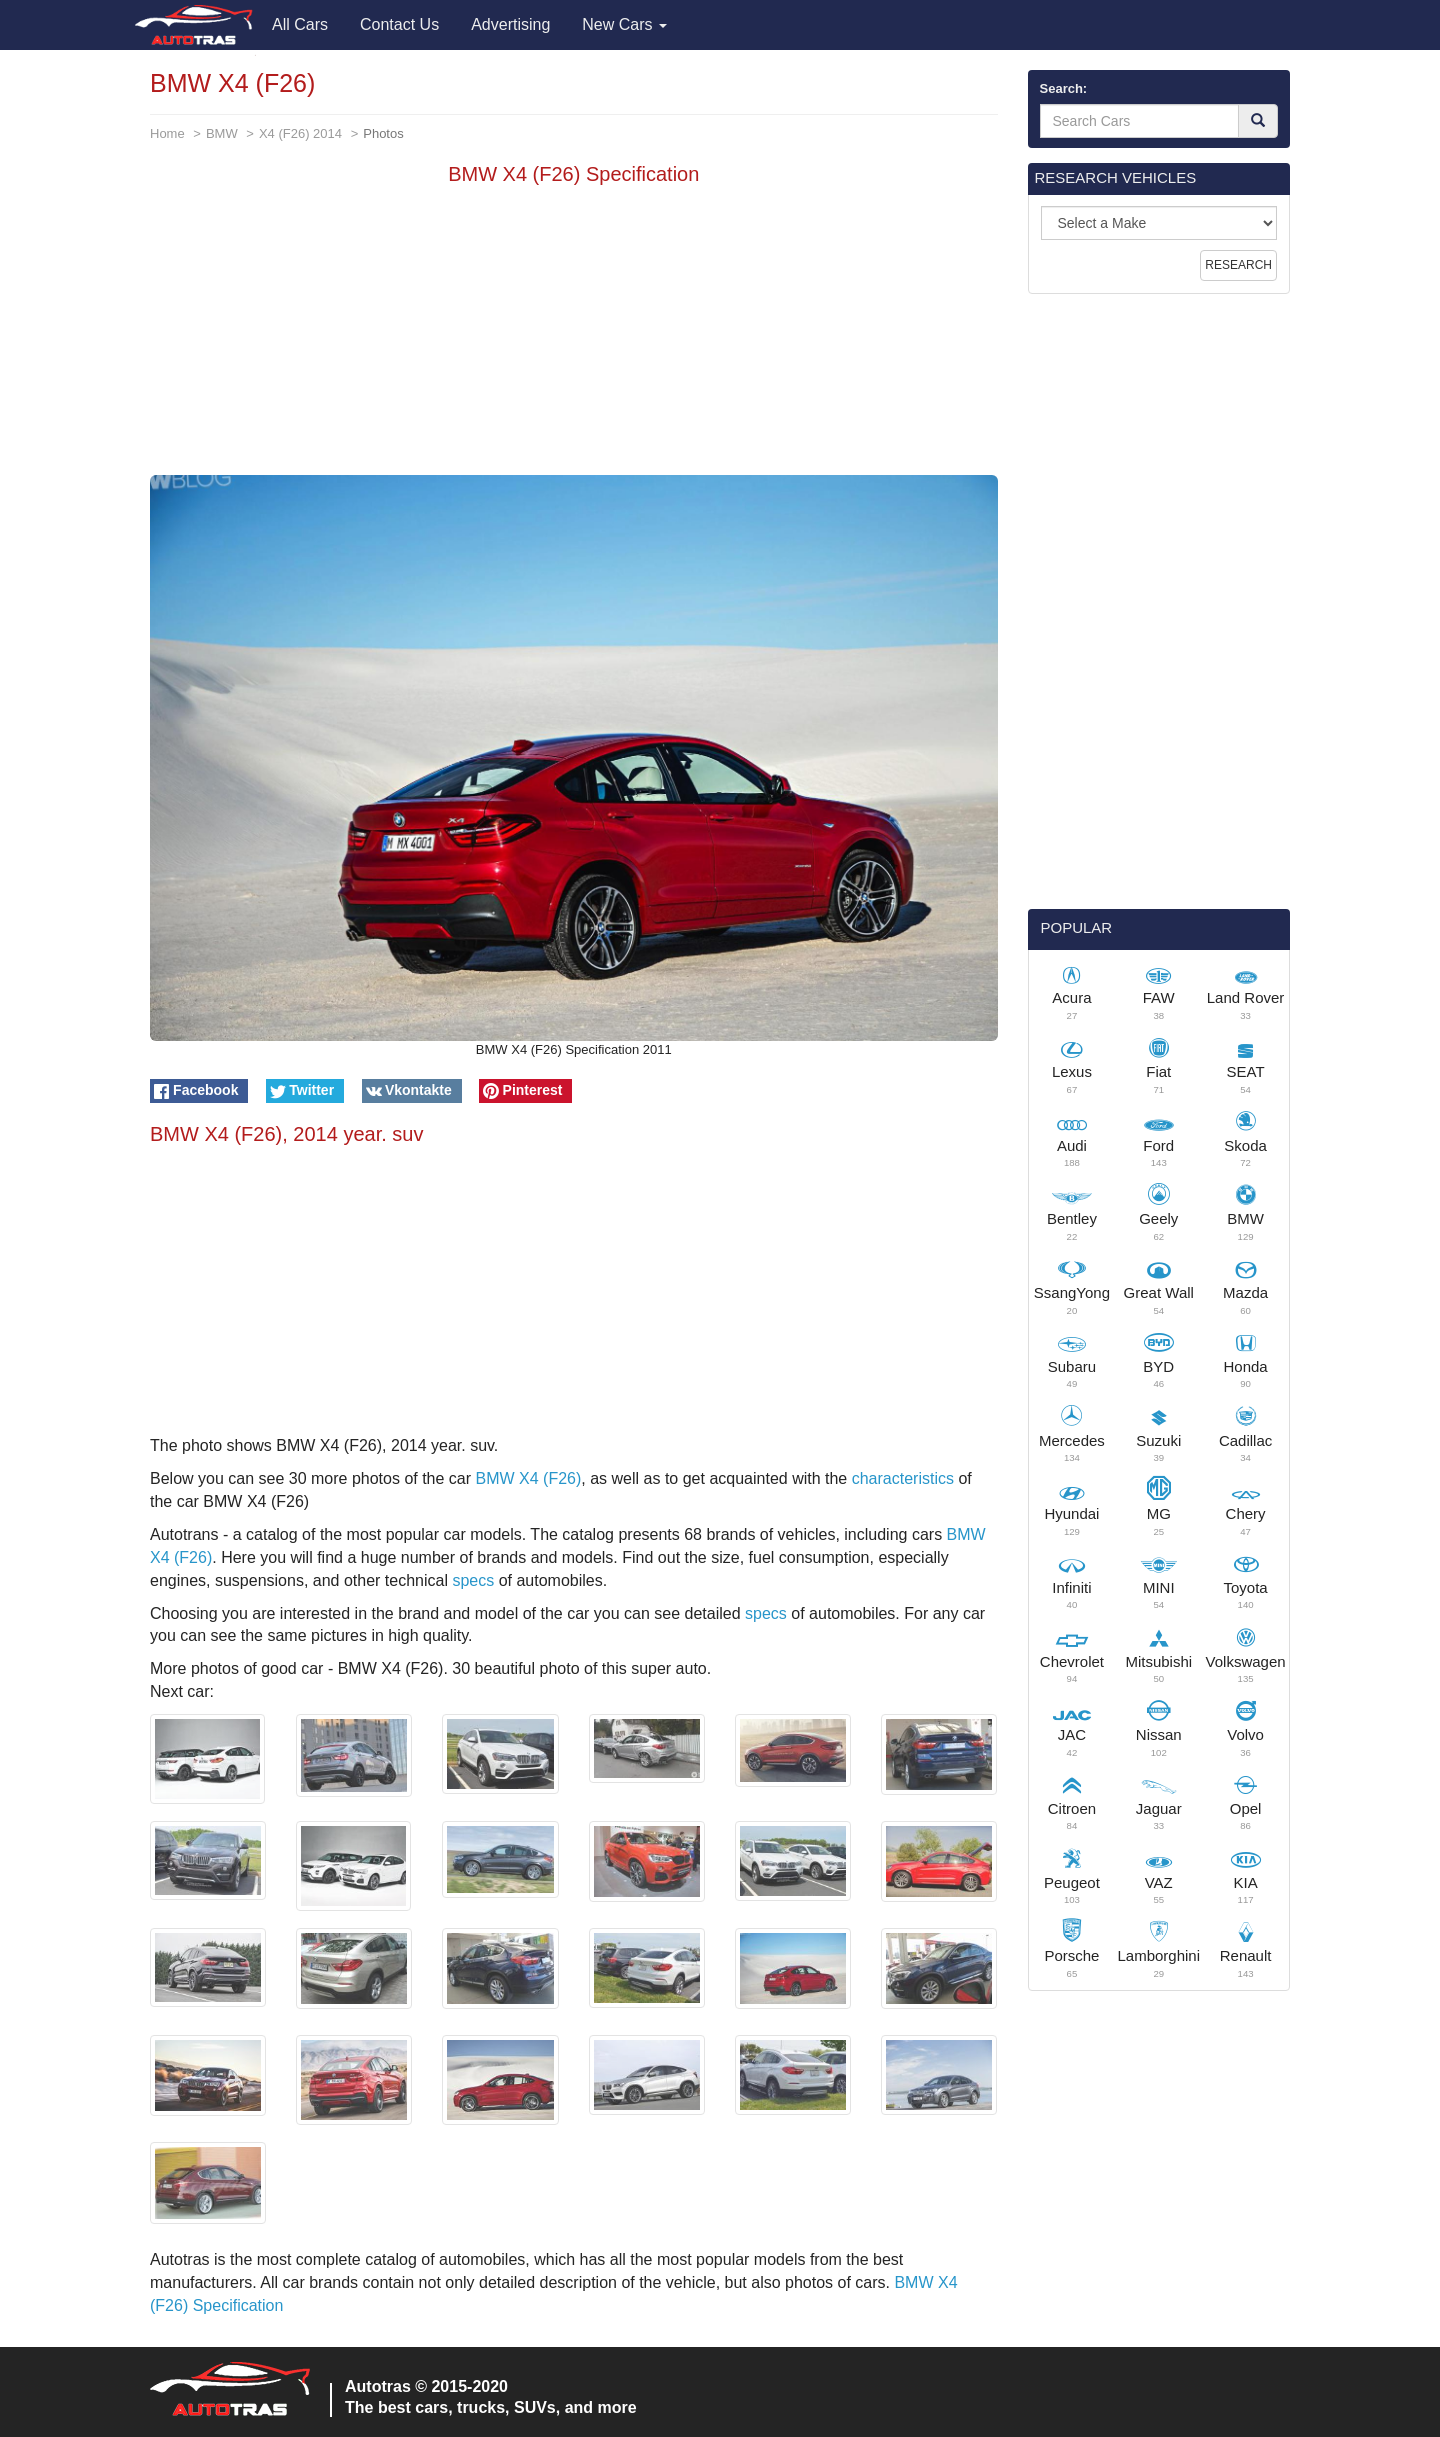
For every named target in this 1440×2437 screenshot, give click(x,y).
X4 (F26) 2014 (300, 133)
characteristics (903, 1478)
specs (473, 1580)
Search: (1064, 88)
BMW (222, 133)
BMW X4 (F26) (529, 1478)
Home (167, 133)
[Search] (1258, 121)
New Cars (624, 24)
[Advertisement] (574, 335)
